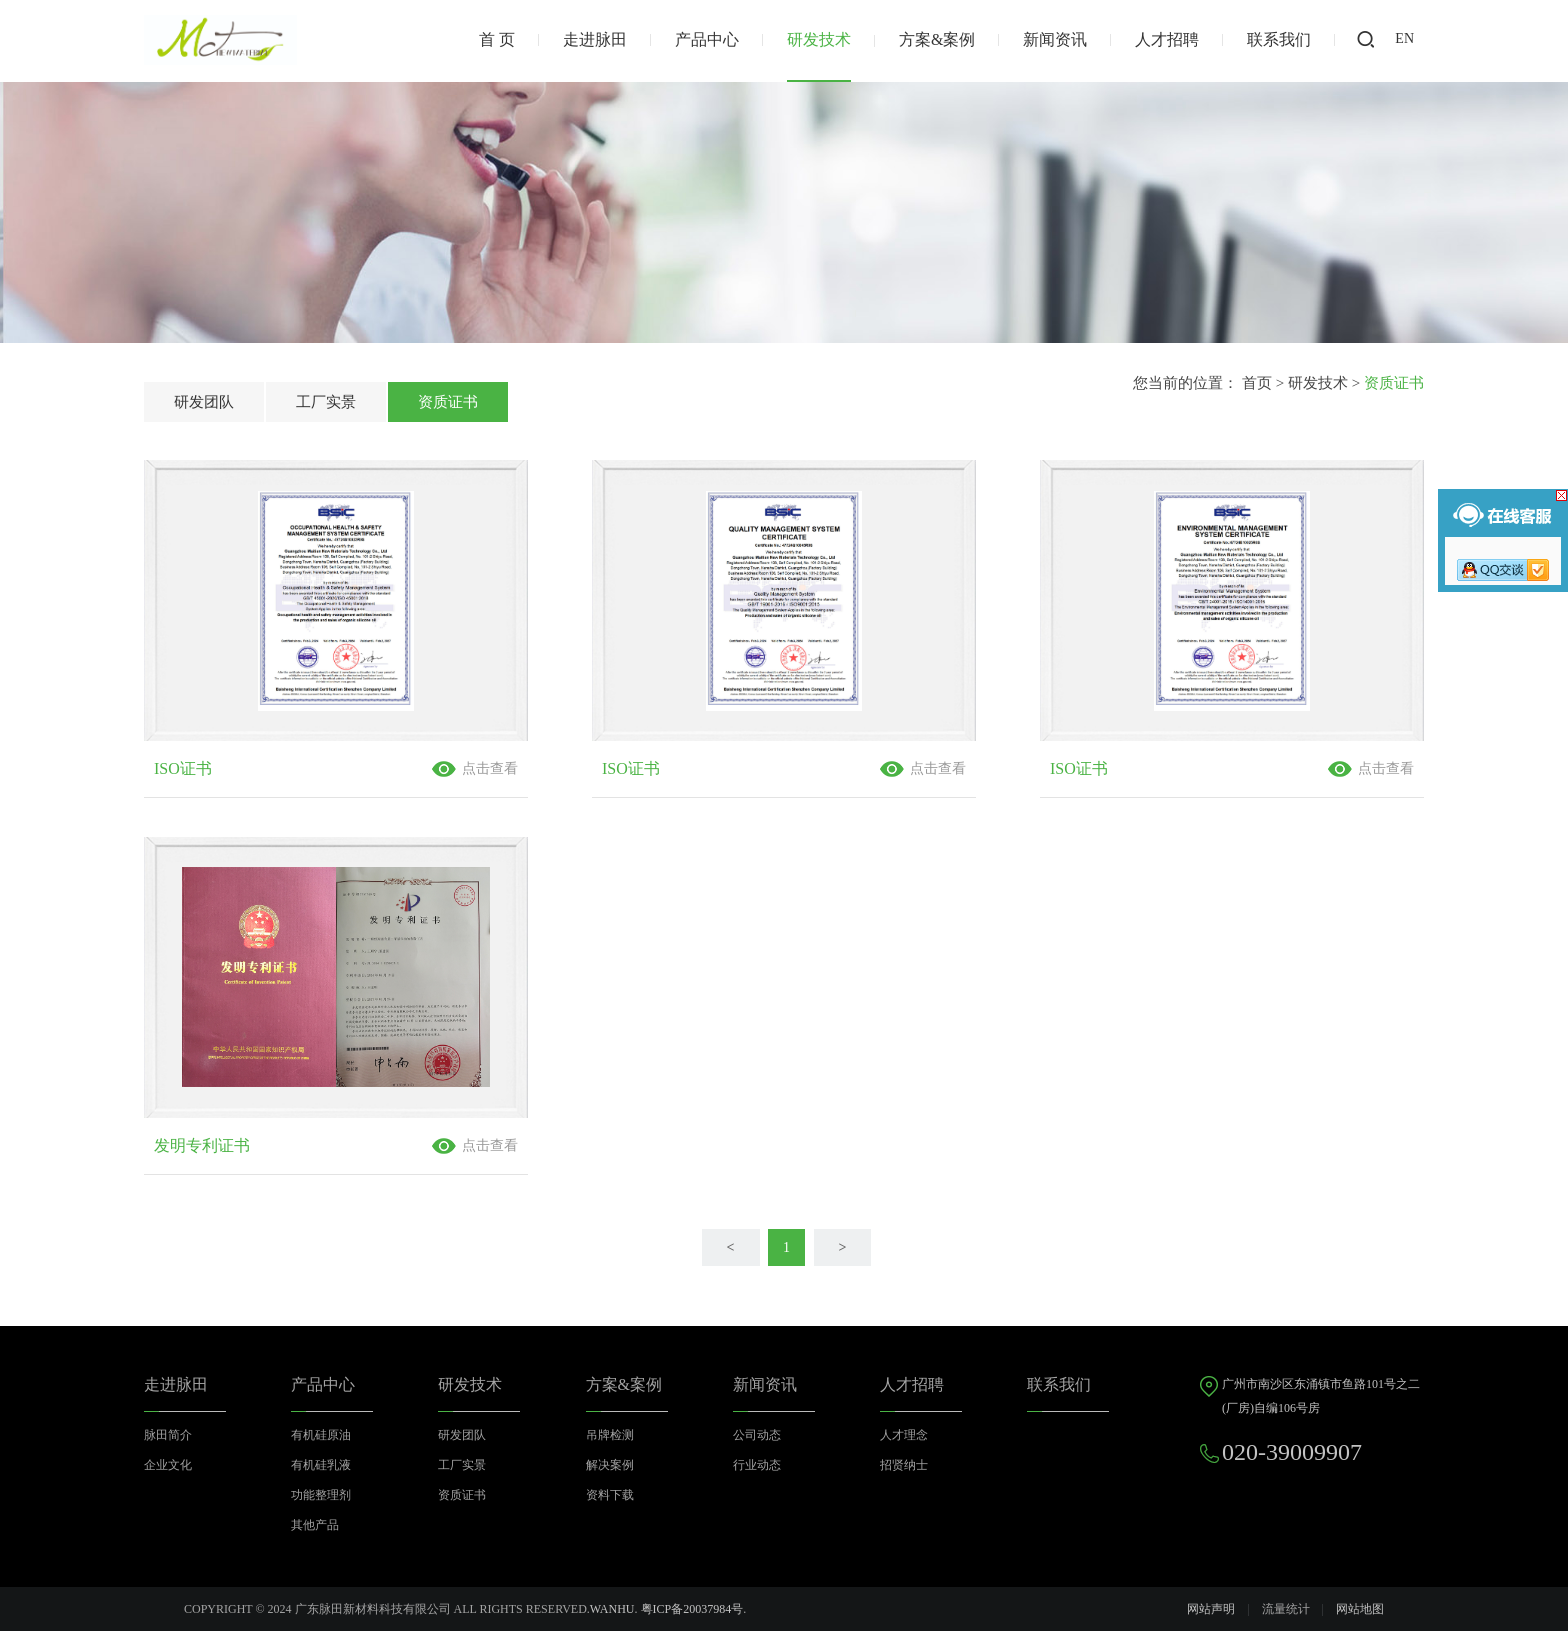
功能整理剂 (321, 1495)
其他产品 (315, 1525)
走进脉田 (595, 39)
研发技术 (819, 39)
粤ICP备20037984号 (692, 1609)
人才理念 (904, 1435)
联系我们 (1279, 39)
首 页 (497, 39)
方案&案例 (937, 39)
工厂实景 (326, 402)
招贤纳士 (904, 1465)
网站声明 (1211, 1609)
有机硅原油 (321, 1435)
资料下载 (610, 1495)
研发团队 (204, 402)
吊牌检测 (610, 1435)
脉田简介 (168, 1435)
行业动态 (757, 1465)
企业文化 (168, 1465)
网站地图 (1360, 1609)
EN (1404, 38)
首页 (1257, 383)
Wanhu (612, 1609)
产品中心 (707, 39)
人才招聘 (1167, 39)
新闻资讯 (1055, 39)
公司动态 (757, 1435)
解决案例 (610, 1465)
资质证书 (448, 402)
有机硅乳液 (321, 1465)
